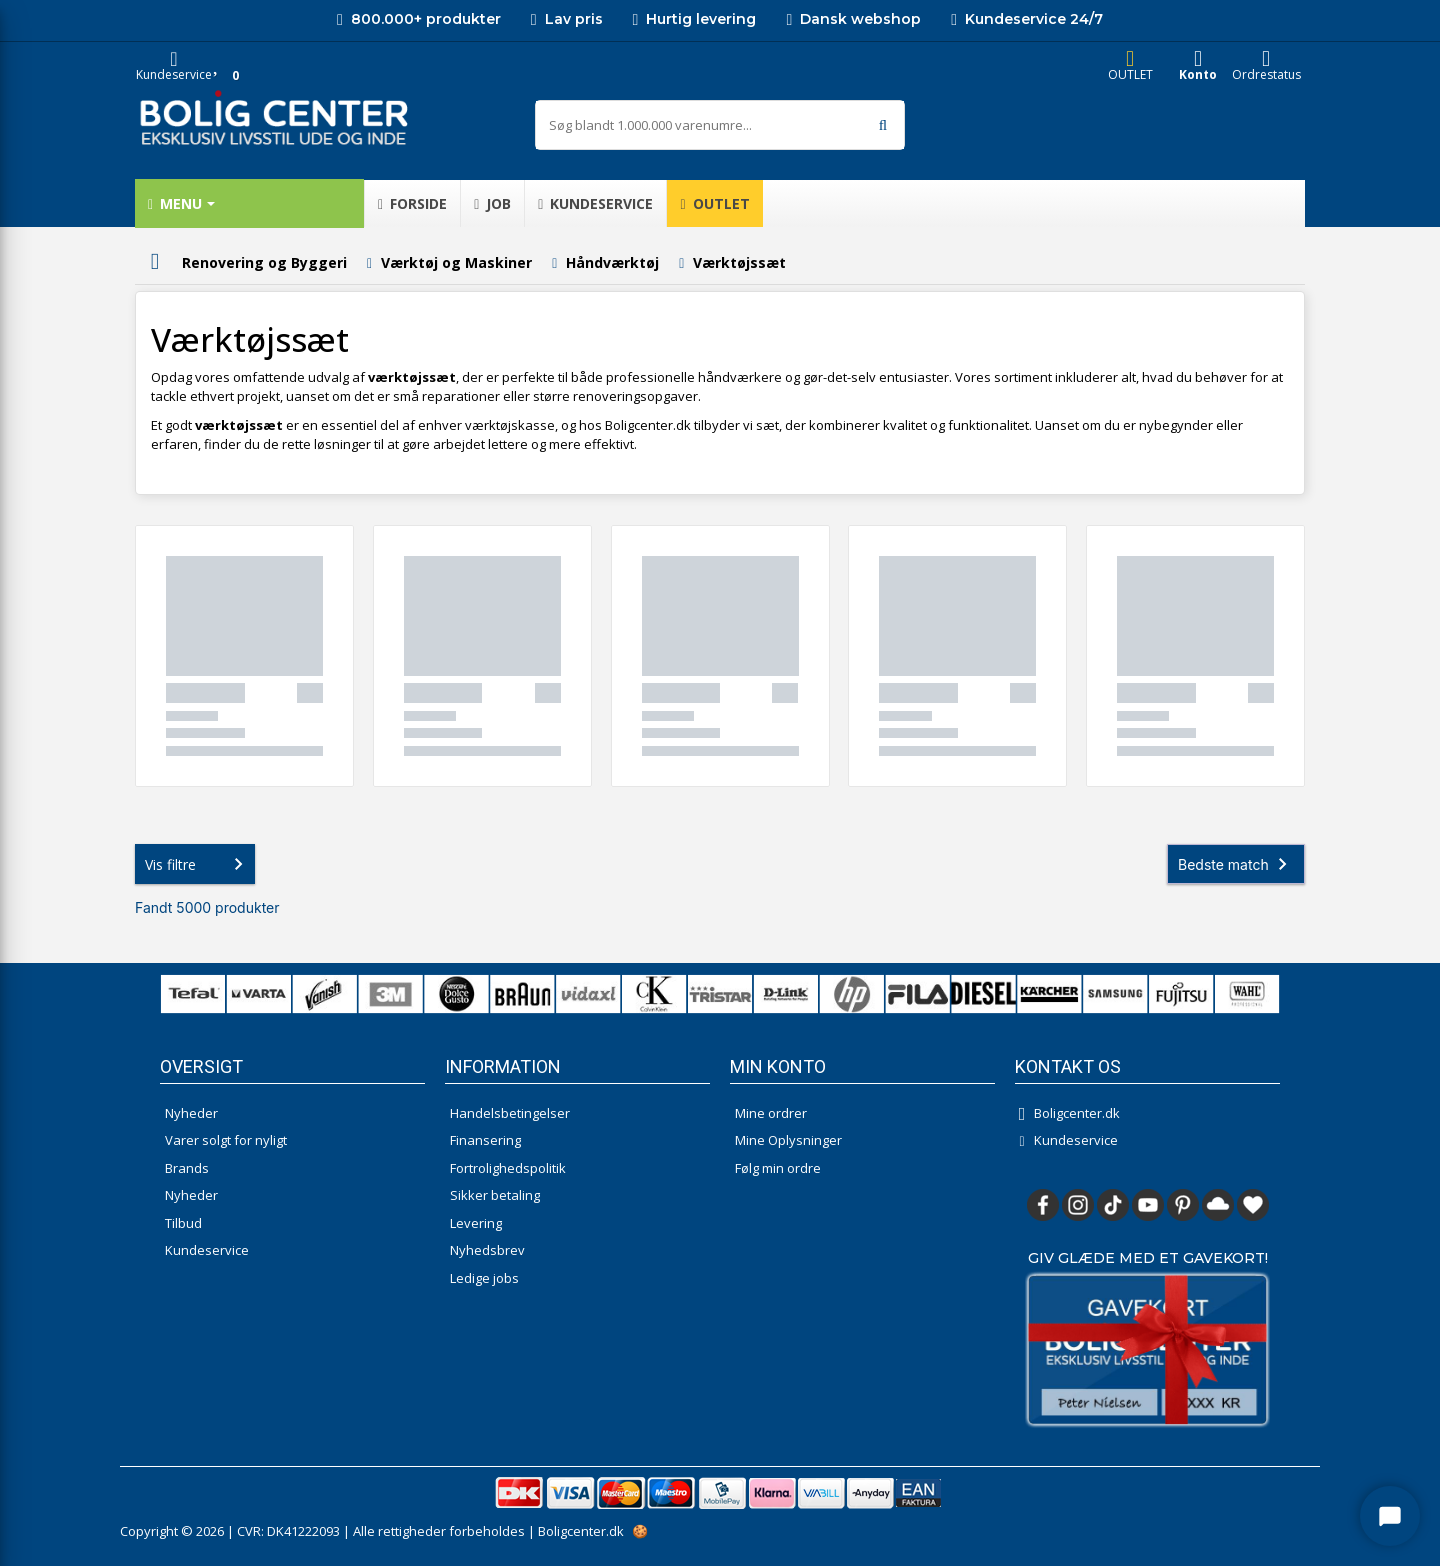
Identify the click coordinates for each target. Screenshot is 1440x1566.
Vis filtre (198, 864)
